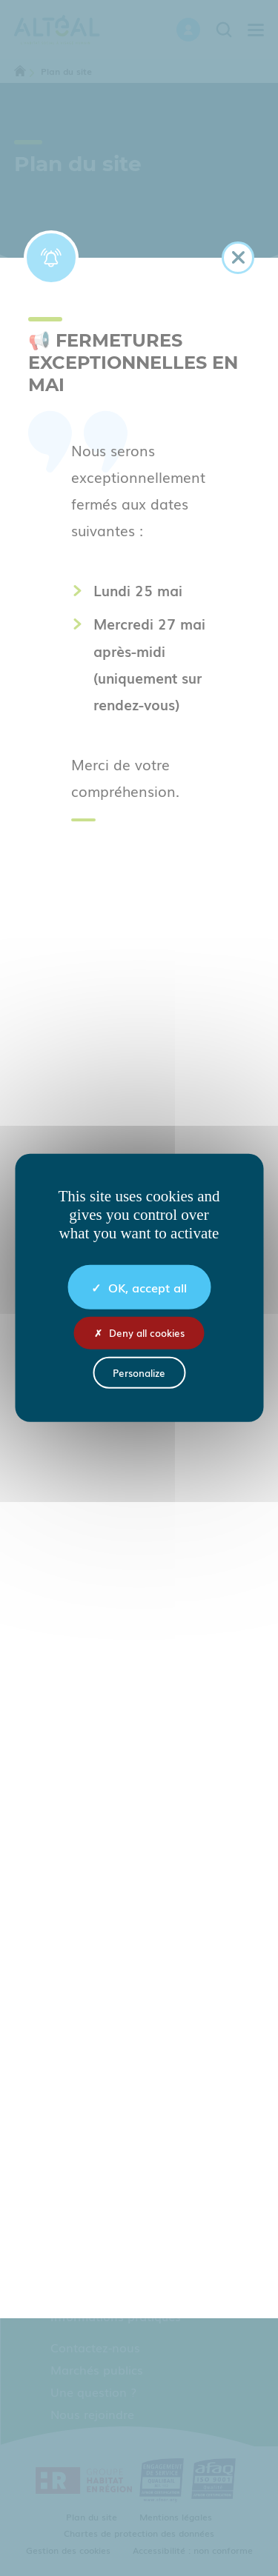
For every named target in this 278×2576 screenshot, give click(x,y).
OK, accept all (139, 1287)
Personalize (139, 1373)
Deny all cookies (139, 1333)
